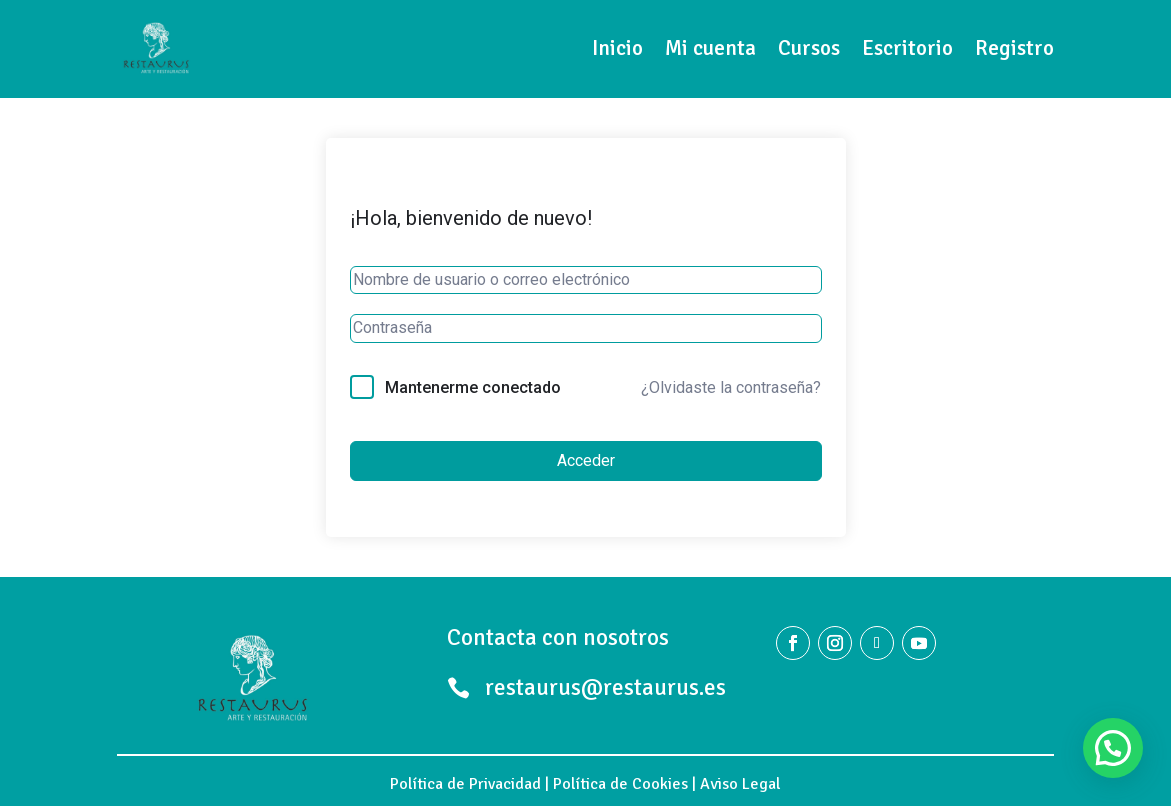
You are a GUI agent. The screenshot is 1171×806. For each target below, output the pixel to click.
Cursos (809, 48)
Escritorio (907, 48)
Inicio (617, 48)
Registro (1014, 48)
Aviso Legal (740, 784)
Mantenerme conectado (473, 387)
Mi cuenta (710, 48)
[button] (1113, 748)
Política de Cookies (620, 784)
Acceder (586, 460)
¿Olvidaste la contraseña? (731, 387)
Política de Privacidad (465, 784)
